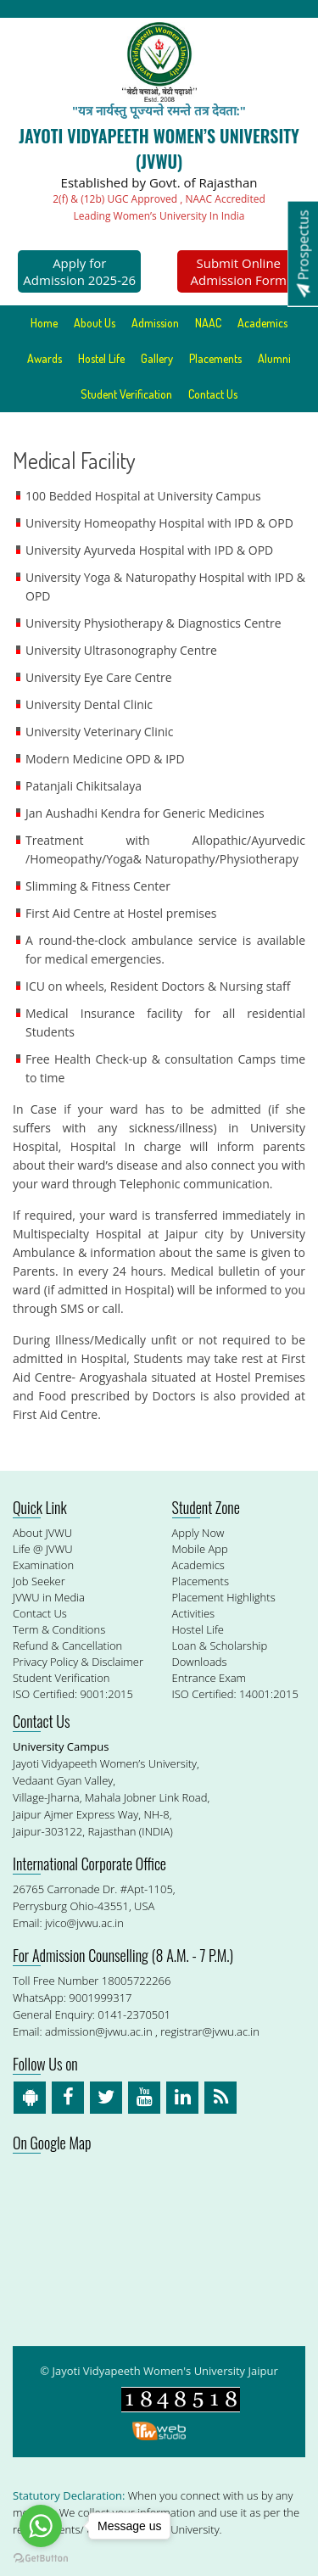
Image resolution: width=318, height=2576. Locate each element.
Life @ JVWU (43, 1548)
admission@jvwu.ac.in (99, 2031)
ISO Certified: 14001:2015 (235, 1694)
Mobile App (200, 1548)
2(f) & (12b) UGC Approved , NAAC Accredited (159, 199)
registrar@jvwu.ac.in (209, 2031)
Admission (155, 323)
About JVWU (42, 1532)
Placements (215, 358)
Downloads (199, 1661)
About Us (94, 323)
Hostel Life (101, 358)
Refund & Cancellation (67, 1645)
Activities (193, 1613)
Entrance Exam (209, 1677)
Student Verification (126, 394)
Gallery (157, 358)
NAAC (208, 323)
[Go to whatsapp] (41, 2526)
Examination (43, 1565)
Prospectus (302, 253)
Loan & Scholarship (220, 1645)
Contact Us (212, 394)
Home (44, 323)
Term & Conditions (59, 1629)
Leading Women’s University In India (159, 216)
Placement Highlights (224, 1597)
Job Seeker (39, 1581)
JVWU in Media (49, 1597)
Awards (44, 358)
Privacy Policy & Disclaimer (78, 1661)
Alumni (274, 358)
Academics (262, 323)
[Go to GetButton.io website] (41, 2558)
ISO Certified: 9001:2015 (73, 1694)
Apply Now (198, 1532)
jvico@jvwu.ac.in (84, 1923)
